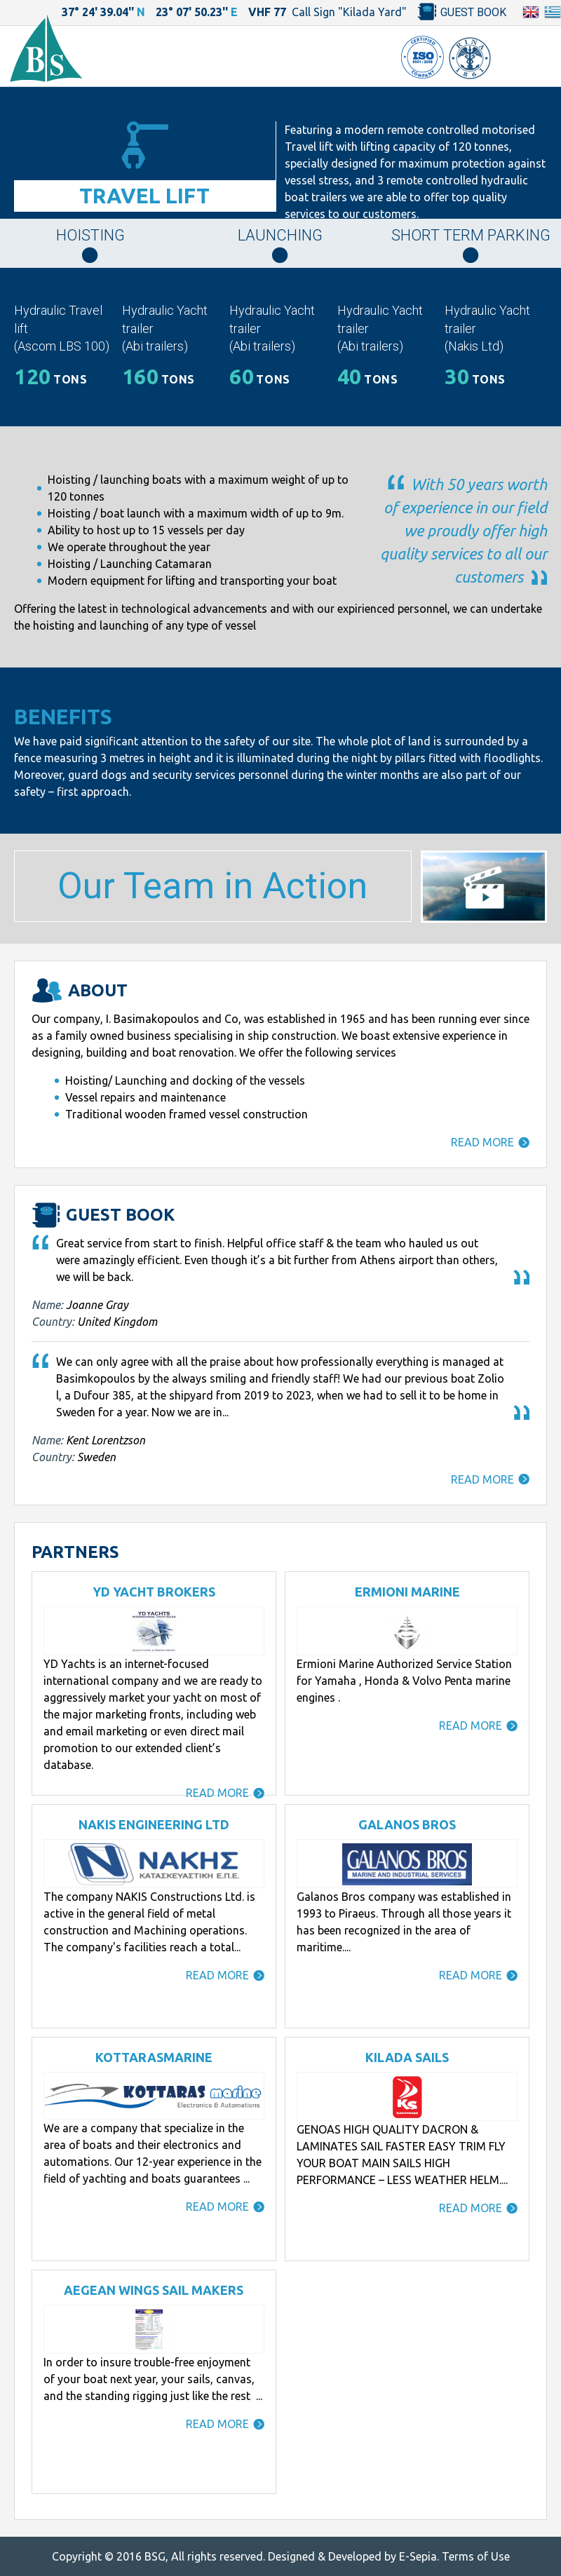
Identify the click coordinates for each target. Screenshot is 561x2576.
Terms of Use (476, 2556)
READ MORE (482, 1142)
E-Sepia (418, 2556)
